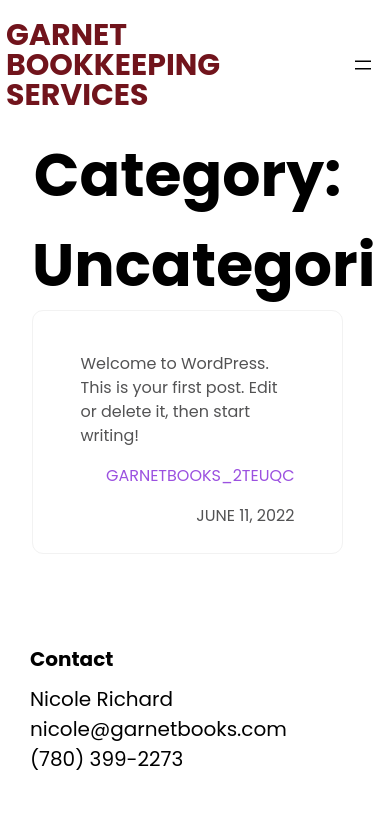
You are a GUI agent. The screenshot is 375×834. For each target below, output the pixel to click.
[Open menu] (363, 65)
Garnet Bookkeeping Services (113, 65)
